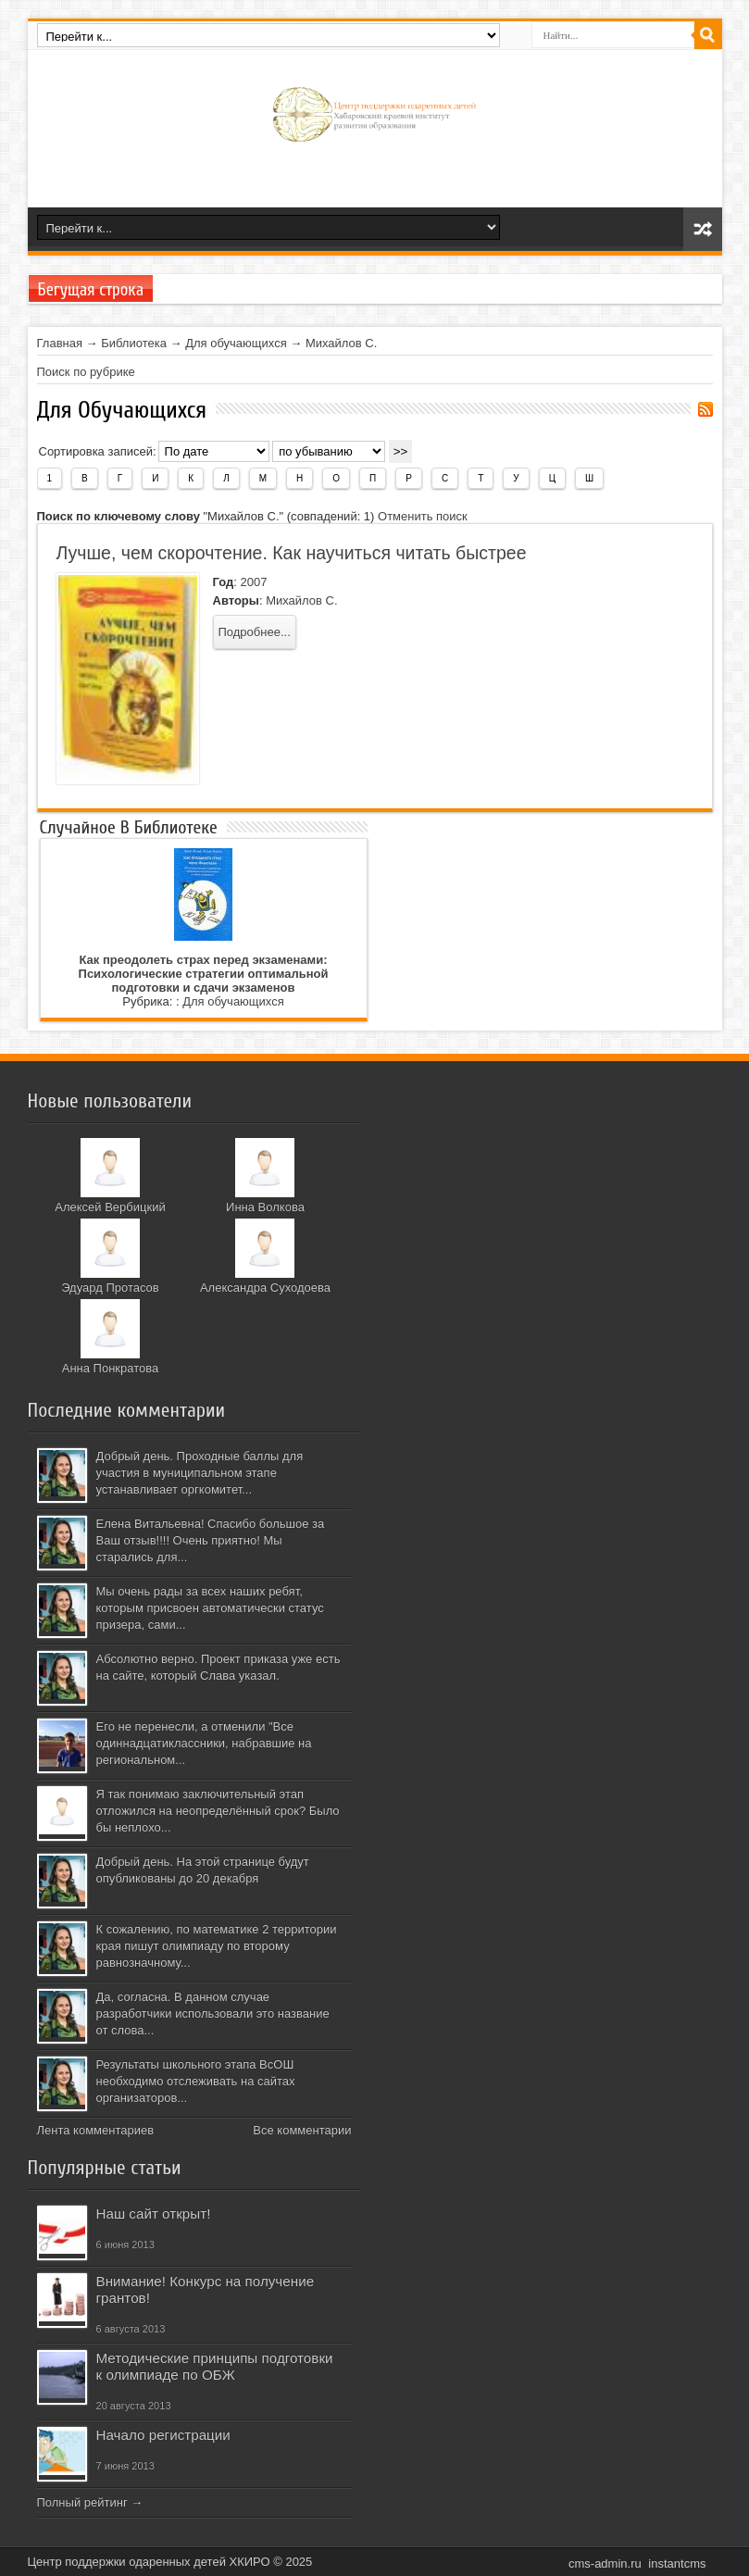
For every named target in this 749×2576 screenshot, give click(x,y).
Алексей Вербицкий (110, 1207)
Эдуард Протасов (110, 1287)
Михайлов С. (341, 343)
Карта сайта (702, 229)
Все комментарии (302, 2130)
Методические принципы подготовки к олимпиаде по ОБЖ (214, 2366)
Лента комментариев (96, 2130)
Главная (59, 343)
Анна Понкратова (110, 1368)
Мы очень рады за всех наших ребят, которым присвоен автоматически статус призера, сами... (210, 1608)
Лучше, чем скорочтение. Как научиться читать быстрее (291, 553)
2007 (253, 582)
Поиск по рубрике (86, 372)
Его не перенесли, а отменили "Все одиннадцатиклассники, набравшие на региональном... (204, 1743)
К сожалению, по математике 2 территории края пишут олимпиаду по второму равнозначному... (216, 1946)
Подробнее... (254, 632)
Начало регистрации (163, 2435)
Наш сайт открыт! (153, 2213)
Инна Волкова (265, 1207)
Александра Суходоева (265, 1287)
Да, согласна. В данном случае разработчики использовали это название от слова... (213, 2013)
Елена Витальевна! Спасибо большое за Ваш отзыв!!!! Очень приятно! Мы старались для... (210, 1540)
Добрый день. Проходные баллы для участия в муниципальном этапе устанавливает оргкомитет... (200, 1472)
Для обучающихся (236, 343)
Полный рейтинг (82, 2502)
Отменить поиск (423, 516)
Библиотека (134, 343)
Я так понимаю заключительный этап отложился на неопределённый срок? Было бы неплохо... (218, 1810)
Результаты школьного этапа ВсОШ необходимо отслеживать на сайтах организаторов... (195, 2081)
